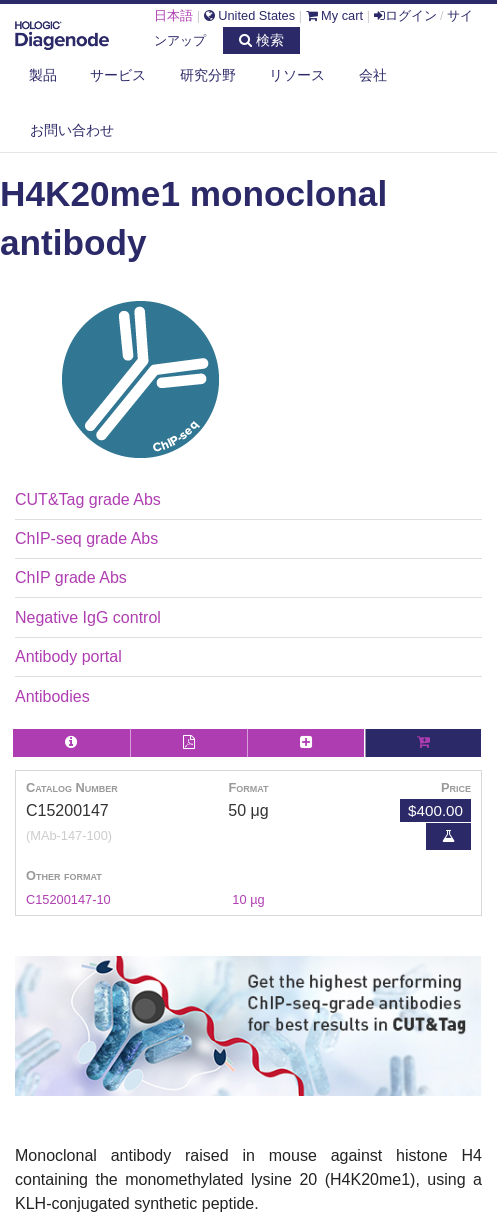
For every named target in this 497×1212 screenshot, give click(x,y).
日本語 (173, 15)
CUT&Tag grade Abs (88, 499)
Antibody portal (68, 656)
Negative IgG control (88, 617)
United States (249, 15)
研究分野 (208, 75)
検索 (261, 40)
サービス (118, 75)
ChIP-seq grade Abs (86, 538)
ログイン (405, 15)
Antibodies (52, 696)
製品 (43, 75)
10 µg (248, 899)
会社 (373, 75)
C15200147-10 (68, 899)
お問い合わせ (72, 130)
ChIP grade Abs (71, 577)
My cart (335, 15)
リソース (297, 75)
